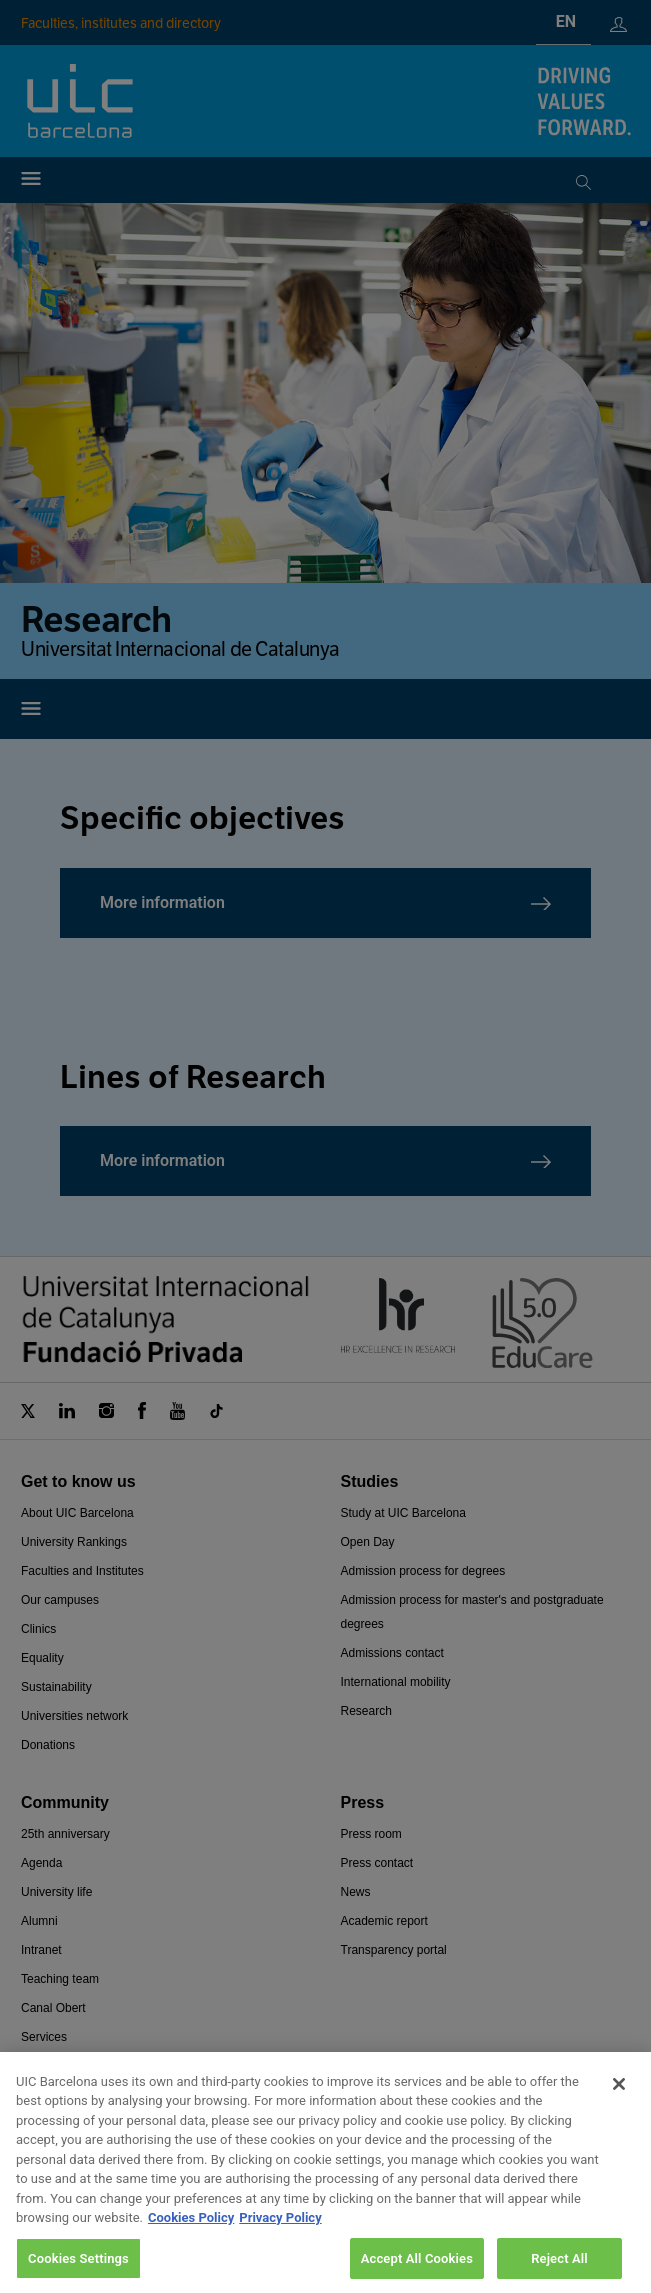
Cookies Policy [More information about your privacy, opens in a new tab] (191, 2246)
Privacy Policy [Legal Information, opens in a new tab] (280, 2246)
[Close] (619, 2112)
